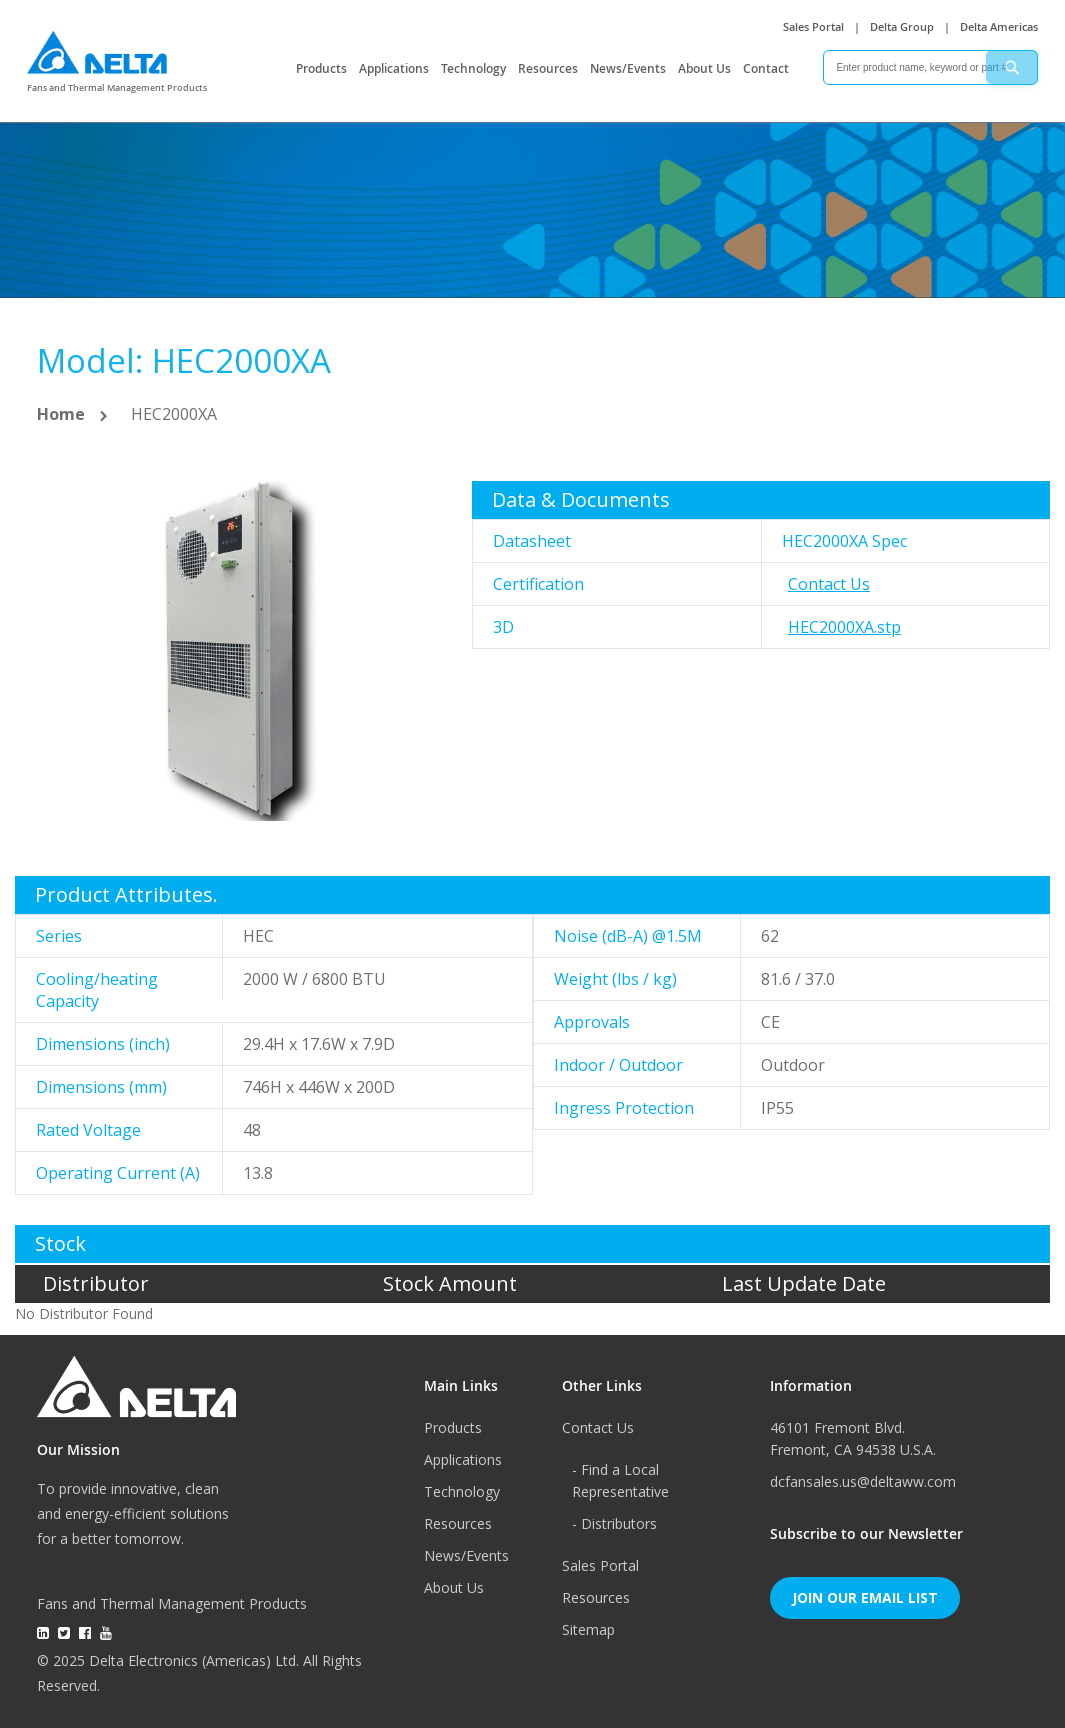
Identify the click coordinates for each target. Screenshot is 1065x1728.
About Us (704, 68)
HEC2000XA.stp (844, 627)
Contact (766, 68)
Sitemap (588, 1629)
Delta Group (902, 26)
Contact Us (829, 584)
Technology (473, 68)
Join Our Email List (865, 1597)
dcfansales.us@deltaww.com (863, 1481)
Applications (394, 68)
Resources (548, 68)
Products (321, 68)
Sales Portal (813, 26)
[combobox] (930, 67)
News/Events (628, 68)
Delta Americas (999, 26)
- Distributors (614, 1523)
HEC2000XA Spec (844, 541)
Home (61, 414)
